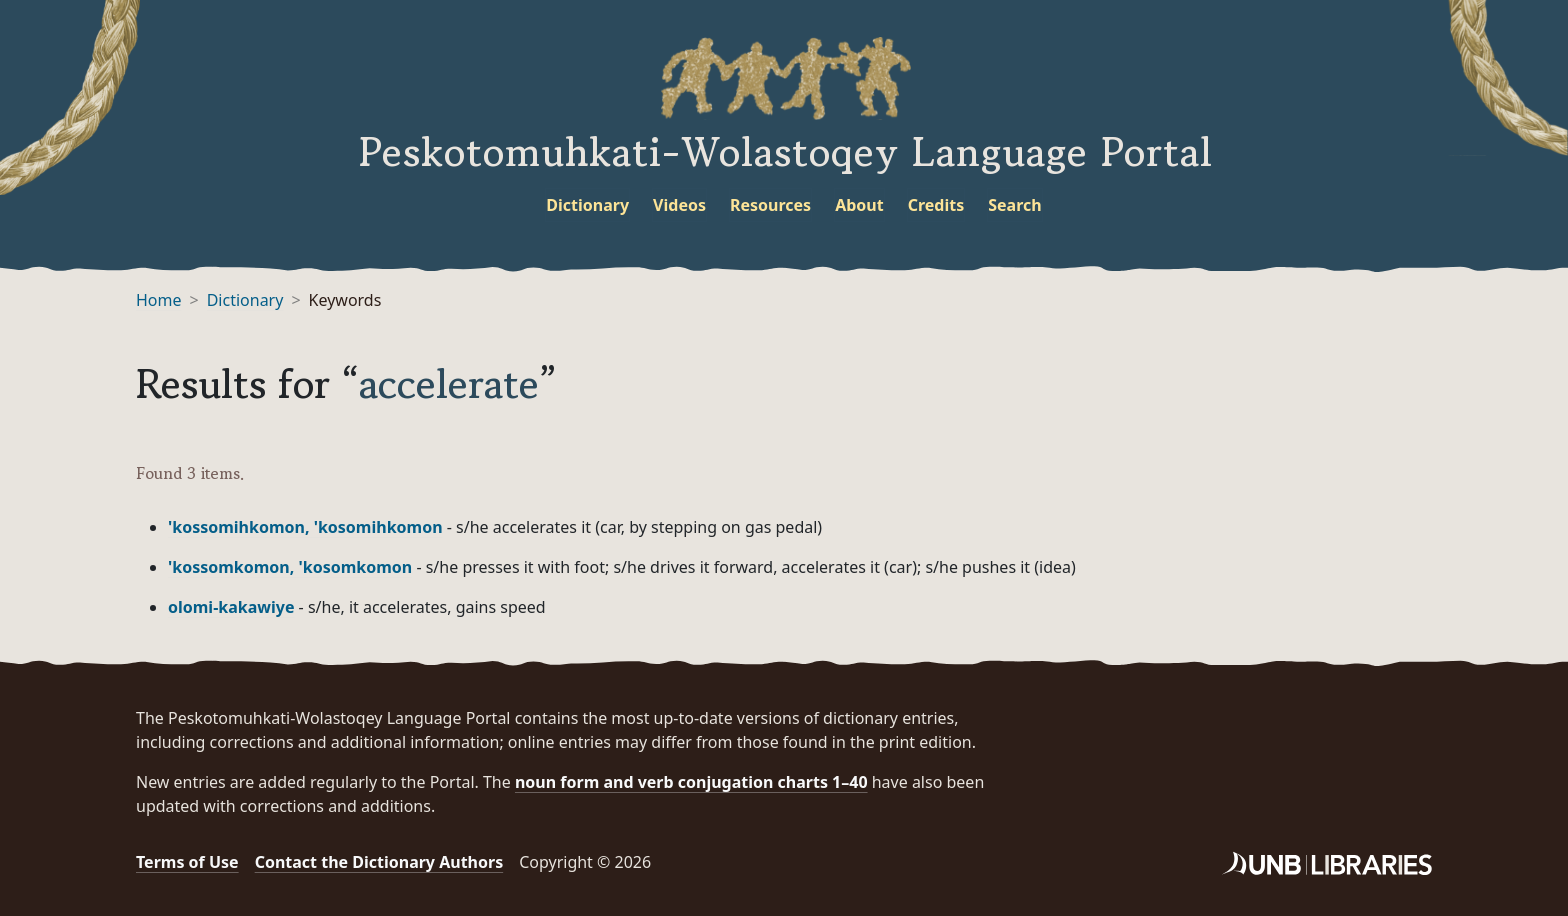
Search (1014, 205)
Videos (679, 205)
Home (159, 300)
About (859, 205)
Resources (770, 205)
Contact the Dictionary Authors (379, 862)
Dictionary (587, 205)
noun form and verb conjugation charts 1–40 (691, 782)
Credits (936, 205)
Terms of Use (187, 862)
